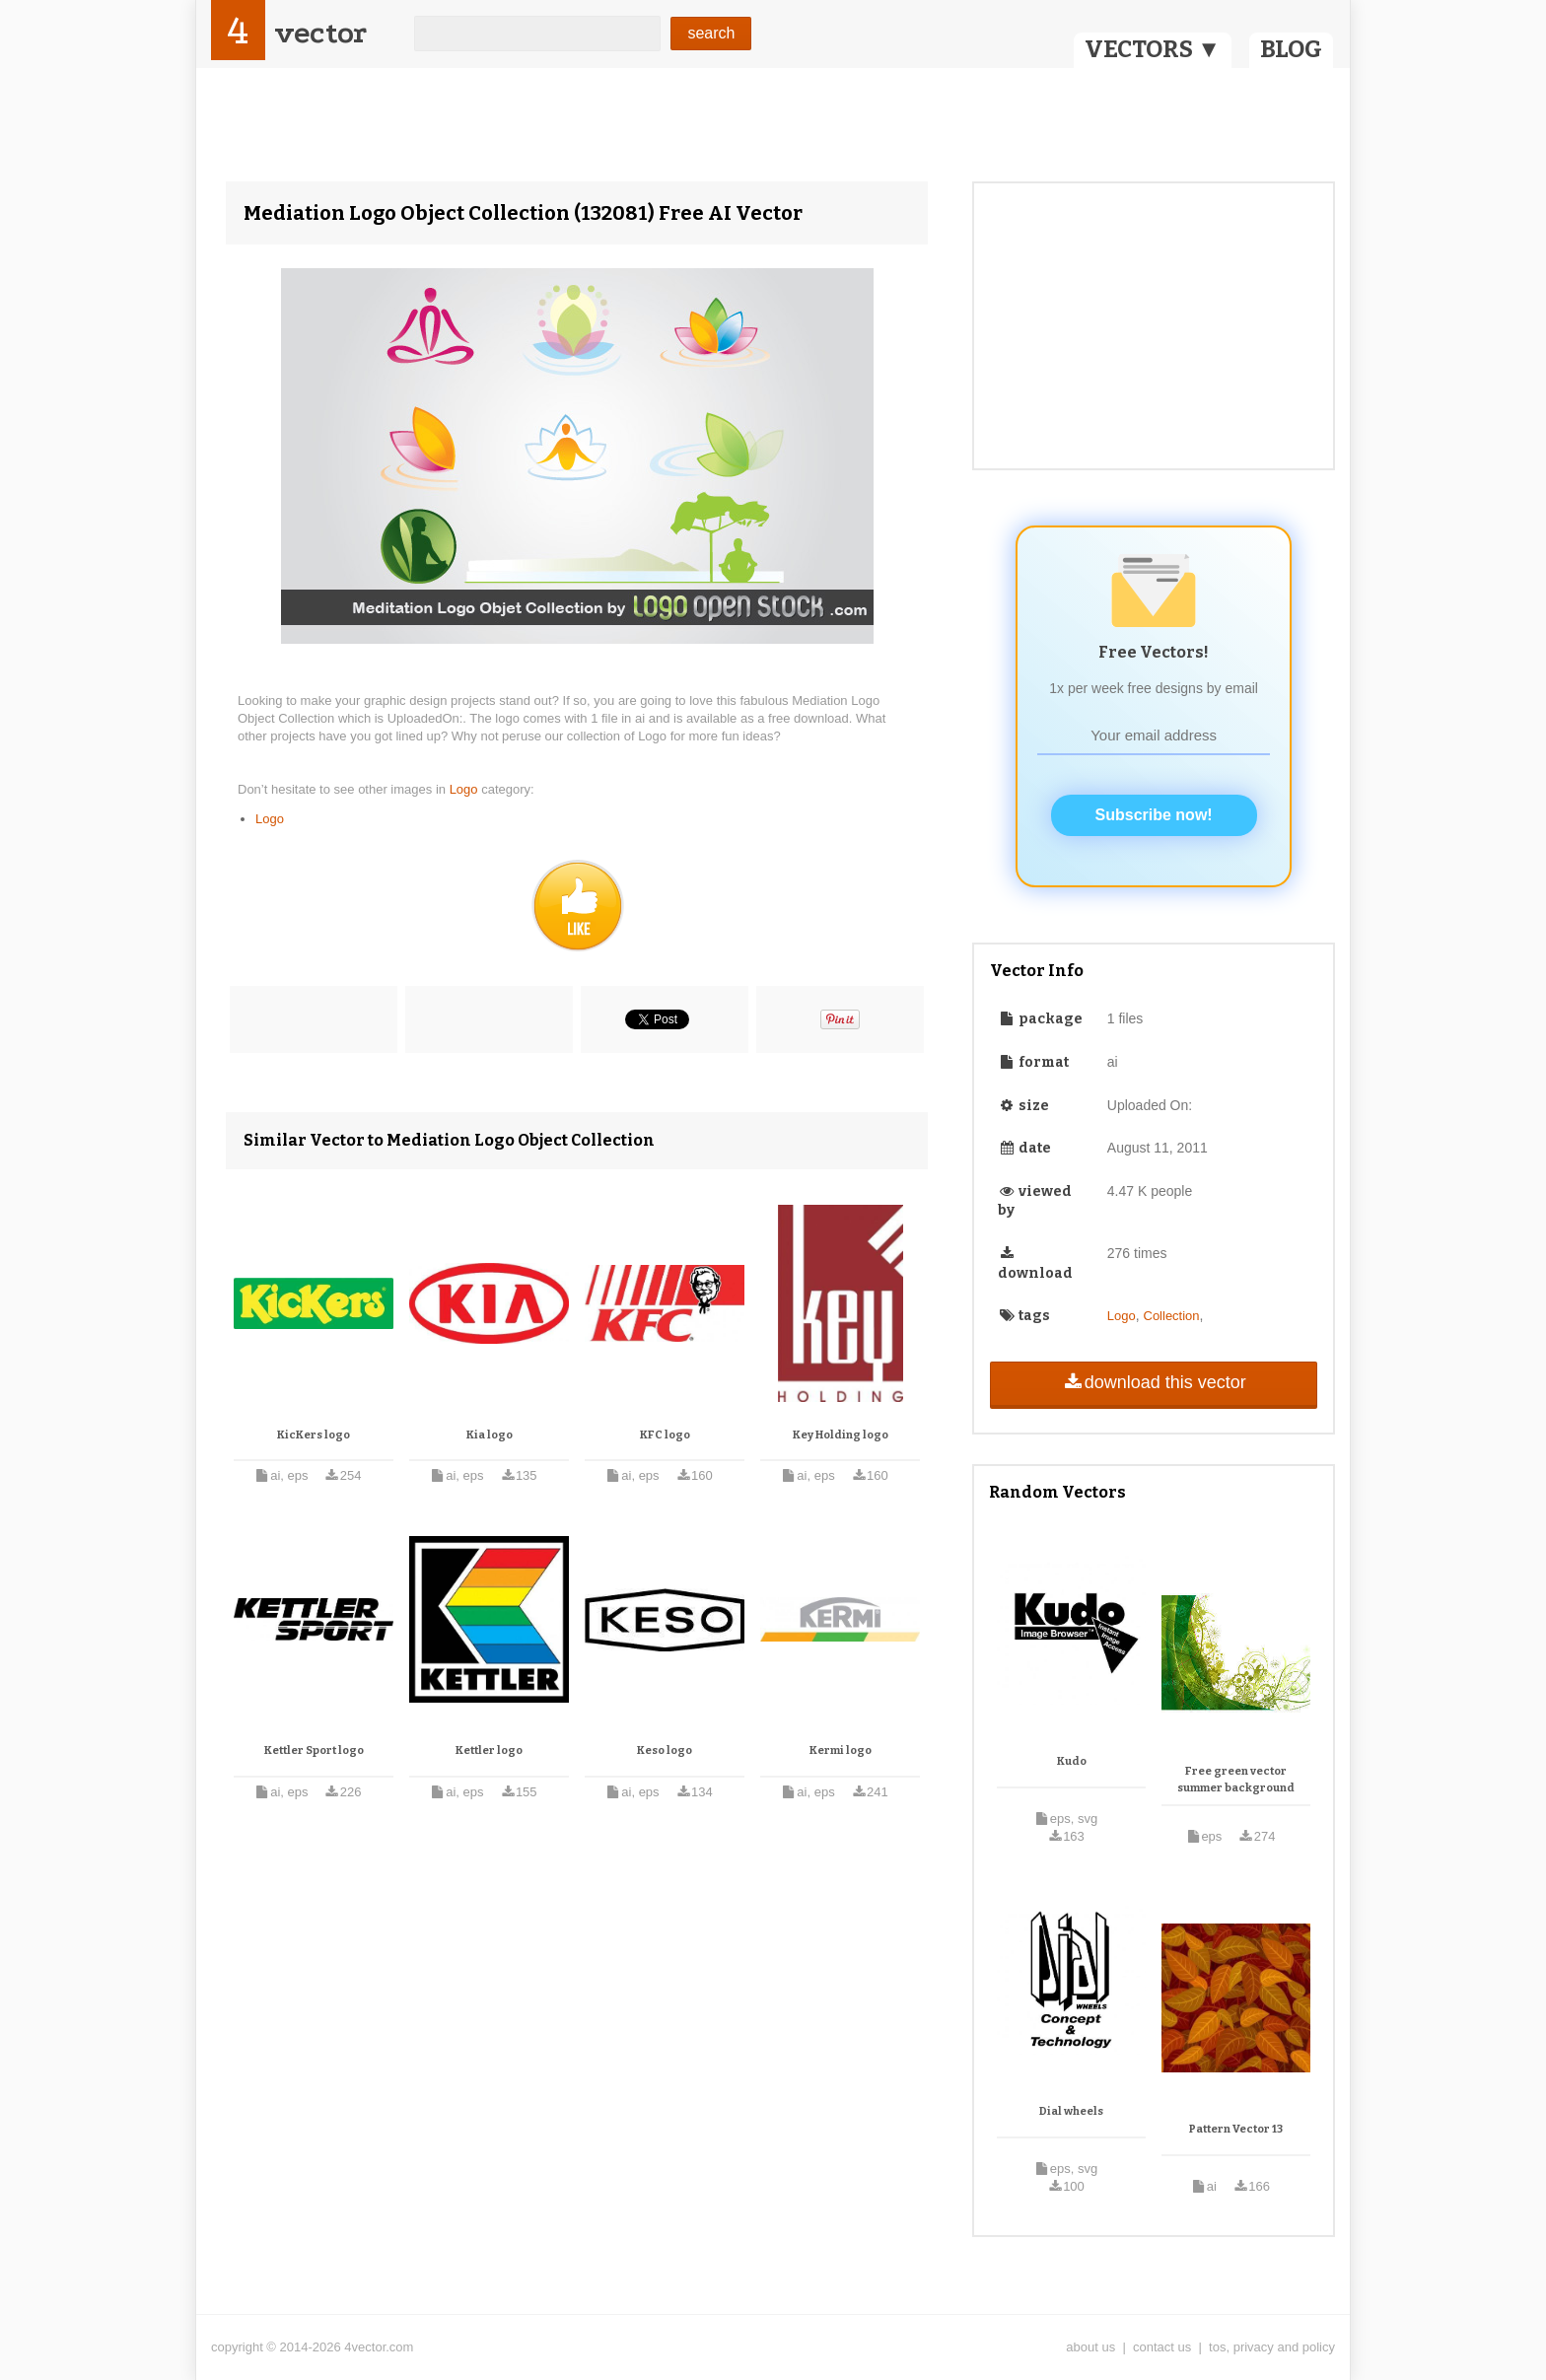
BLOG (1291, 49)
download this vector (1153, 1382)
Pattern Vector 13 (1236, 2129)
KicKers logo (313, 1435)
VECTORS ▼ (1153, 49)
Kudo (1072, 1761)
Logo (466, 789)
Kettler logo (489, 1750)
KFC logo (665, 1435)
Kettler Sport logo (314, 1750)
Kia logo (489, 1435)
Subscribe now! (1154, 814)
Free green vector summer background (1236, 1780)
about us (1090, 2347)
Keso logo (664, 1750)
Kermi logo (840, 1750)
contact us (1162, 2347)
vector (320, 33)
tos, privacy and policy (1272, 2347)
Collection (1172, 1315)
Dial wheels (1071, 2111)
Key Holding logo (840, 1435)
